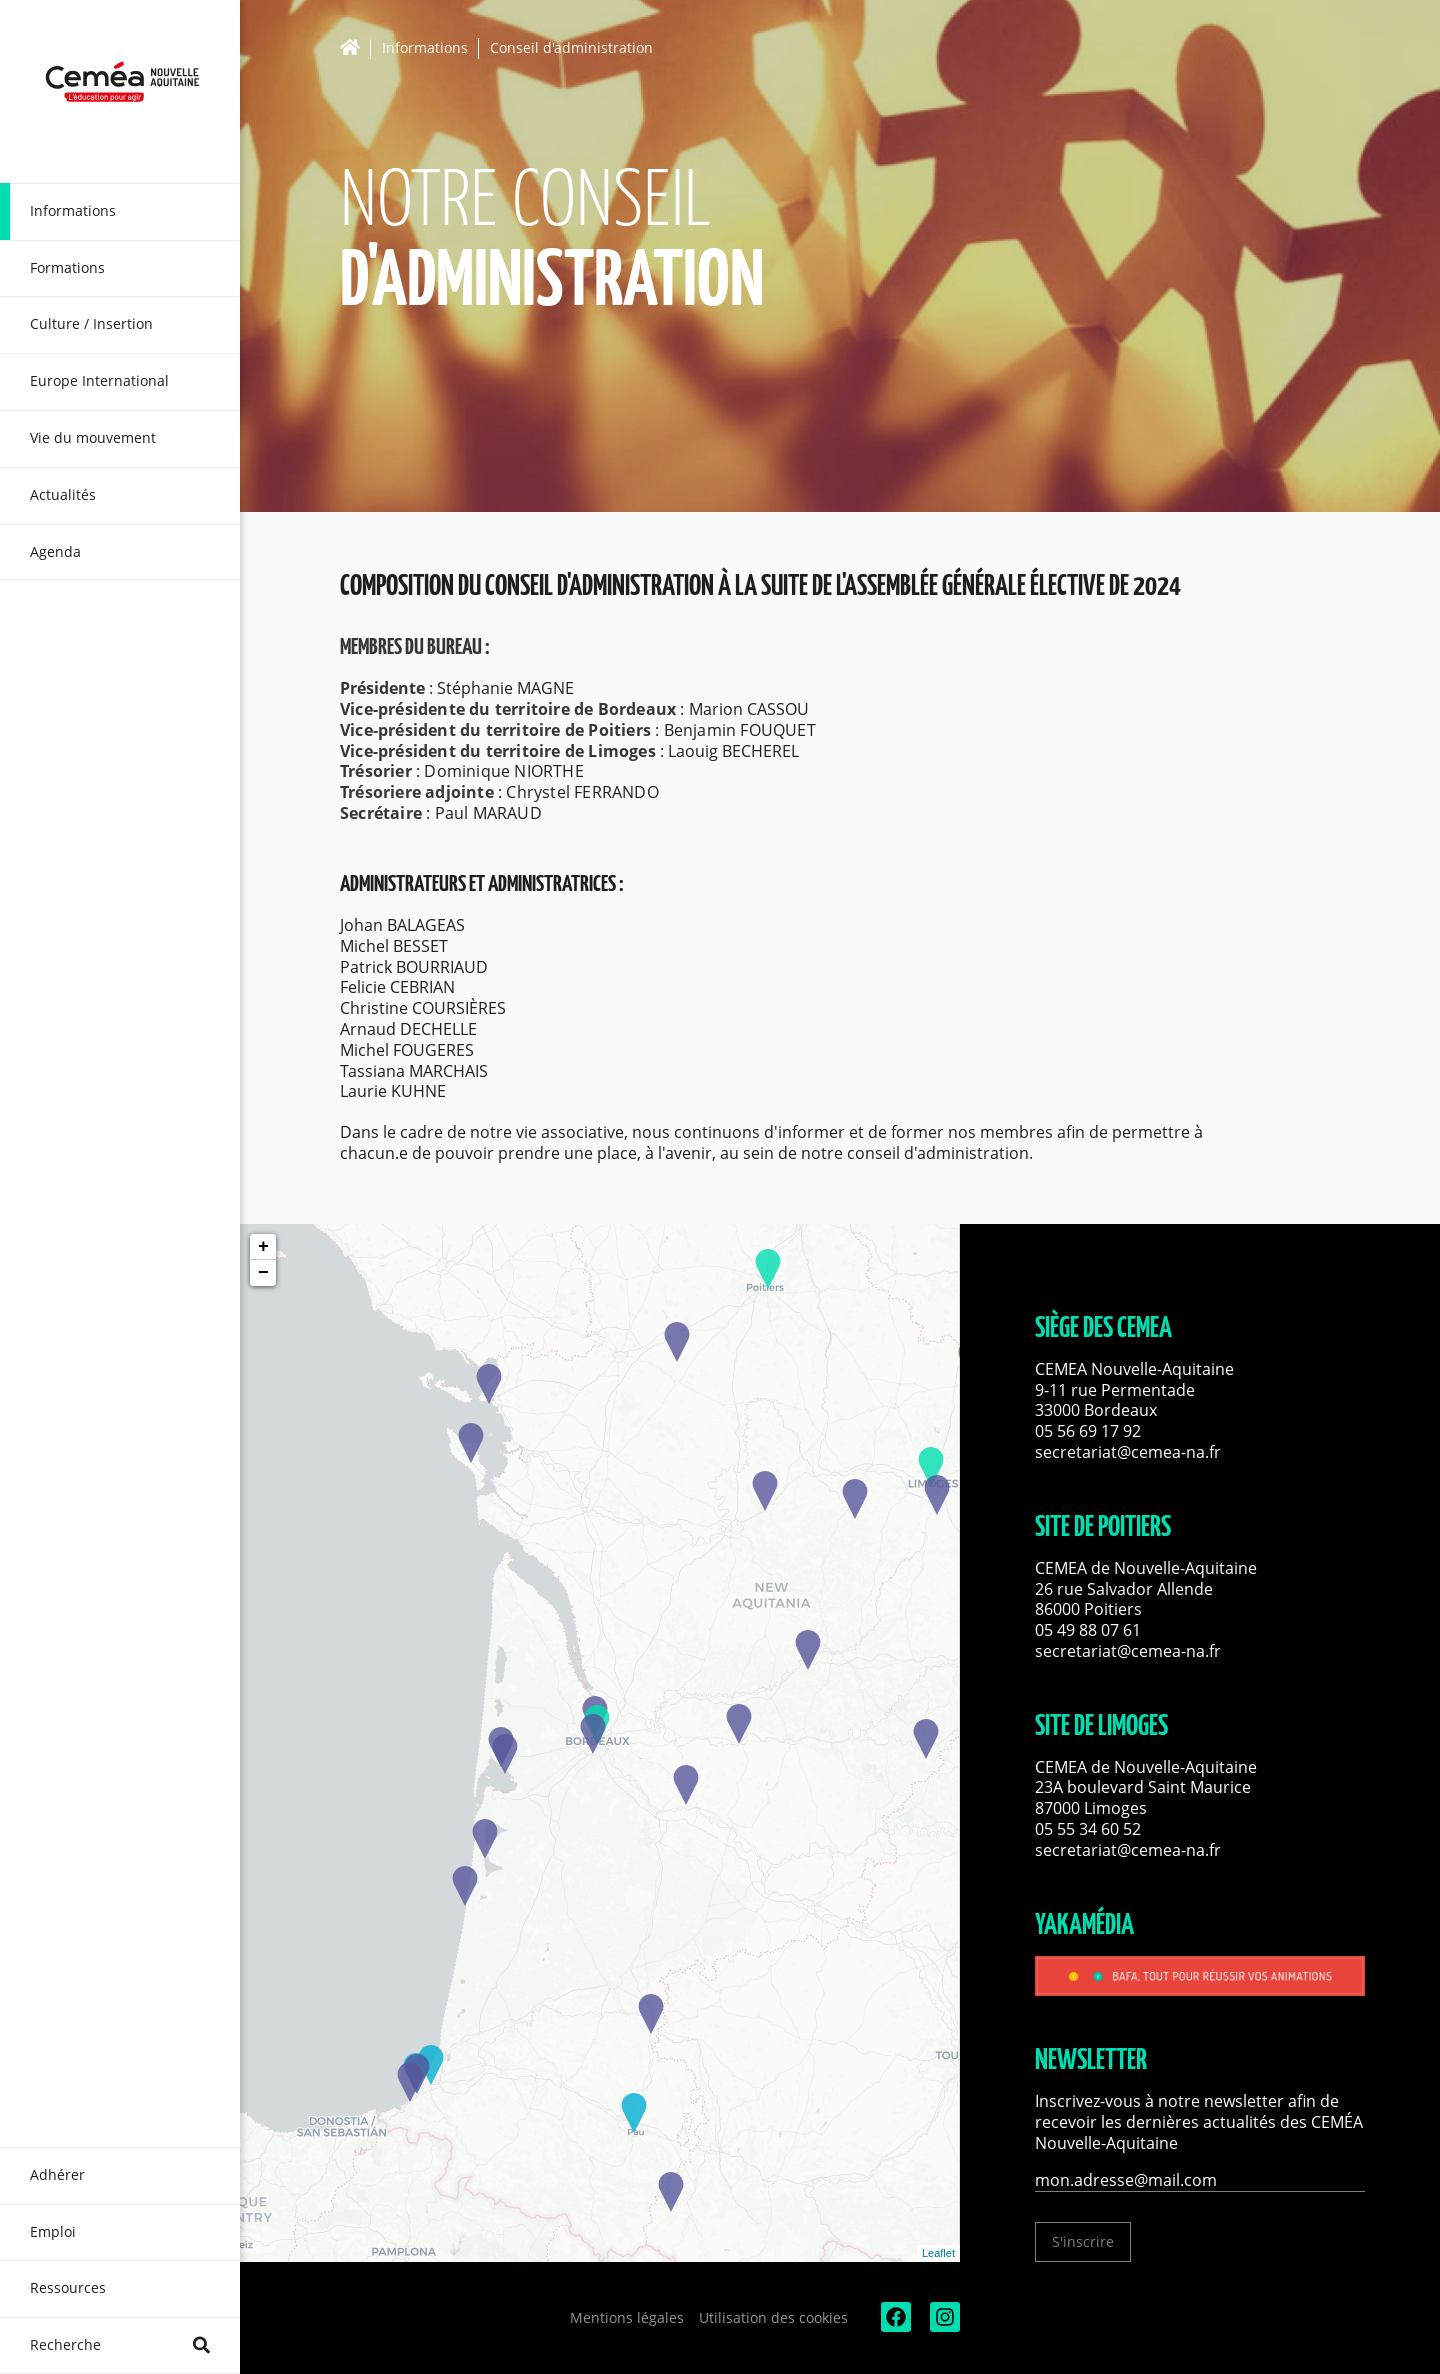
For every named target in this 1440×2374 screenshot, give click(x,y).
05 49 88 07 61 (1088, 1630)
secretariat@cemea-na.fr (1128, 1452)
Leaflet (938, 2253)
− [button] (263, 1273)
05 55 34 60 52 (1088, 1829)
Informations (425, 48)
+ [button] (263, 1247)
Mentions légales (627, 2317)
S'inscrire (1083, 2241)
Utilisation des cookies (773, 2317)
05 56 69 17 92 (1088, 1431)
